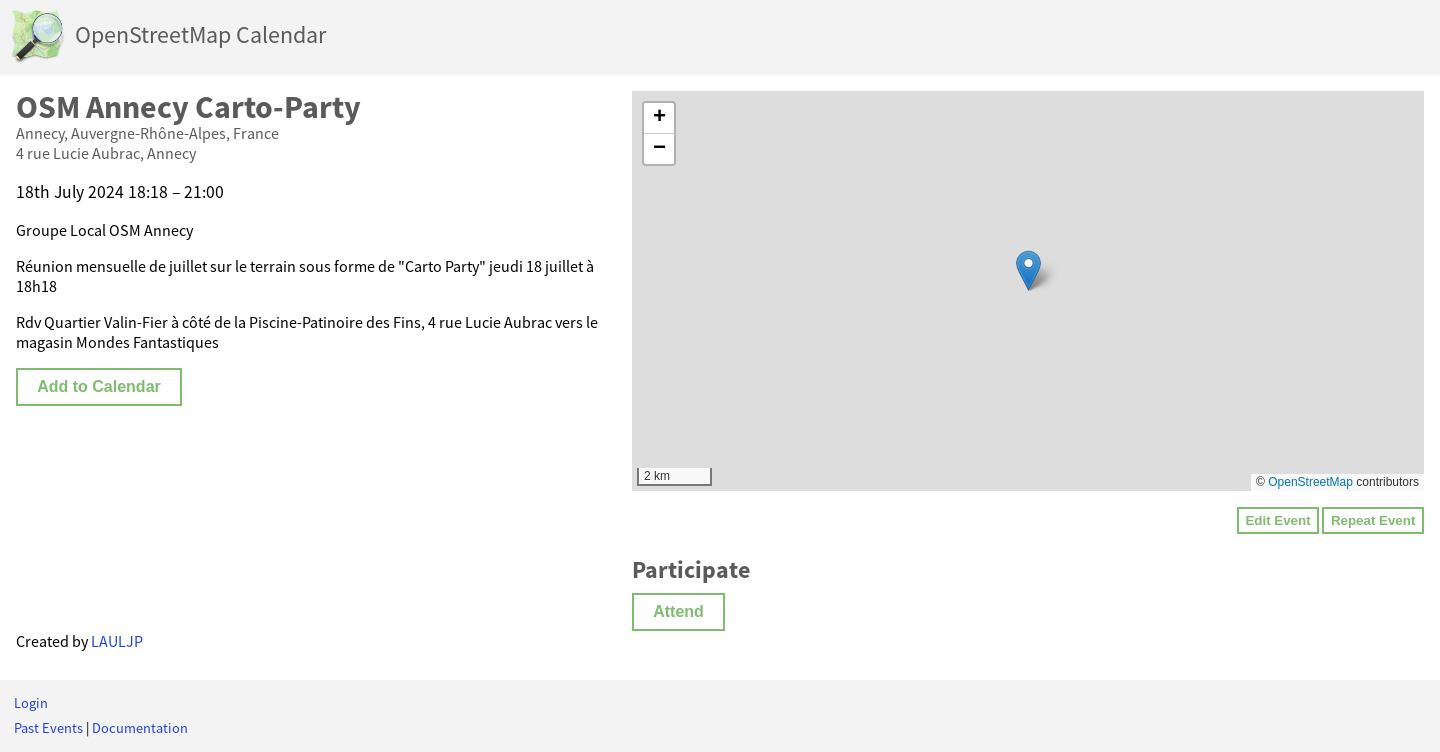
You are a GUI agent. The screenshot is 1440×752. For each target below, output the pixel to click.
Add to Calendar (99, 386)
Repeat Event (1373, 520)
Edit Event (1277, 520)
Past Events (48, 728)
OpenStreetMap (1310, 482)
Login (31, 703)
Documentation (140, 728)
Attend (678, 611)
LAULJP (117, 641)
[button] (1028, 270)
